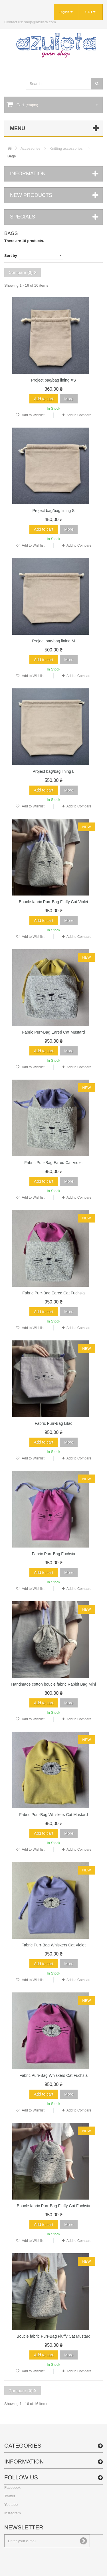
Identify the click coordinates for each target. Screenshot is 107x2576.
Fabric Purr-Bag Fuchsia (53, 1554)
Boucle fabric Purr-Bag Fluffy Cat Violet (53, 901)
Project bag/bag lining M (53, 641)
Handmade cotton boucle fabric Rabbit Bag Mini (53, 1684)
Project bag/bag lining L (53, 771)
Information (28, 173)
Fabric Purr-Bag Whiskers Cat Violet (53, 1945)
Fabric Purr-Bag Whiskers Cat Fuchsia (53, 2075)
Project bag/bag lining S (54, 510)
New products (31, 195)
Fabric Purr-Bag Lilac (53, 1423)
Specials (22, 217)
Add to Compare (78, 415)
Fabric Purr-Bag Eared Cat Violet (53, 1162)
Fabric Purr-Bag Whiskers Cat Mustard (53, 1814)
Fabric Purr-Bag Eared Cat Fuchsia (53, 1293)
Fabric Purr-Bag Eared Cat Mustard (53, 1032)
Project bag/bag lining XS (53, 380)
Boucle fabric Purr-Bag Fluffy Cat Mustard (53, 2336)
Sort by (10, 255)
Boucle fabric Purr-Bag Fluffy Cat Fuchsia (53, 2206)
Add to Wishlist (33, 415)
